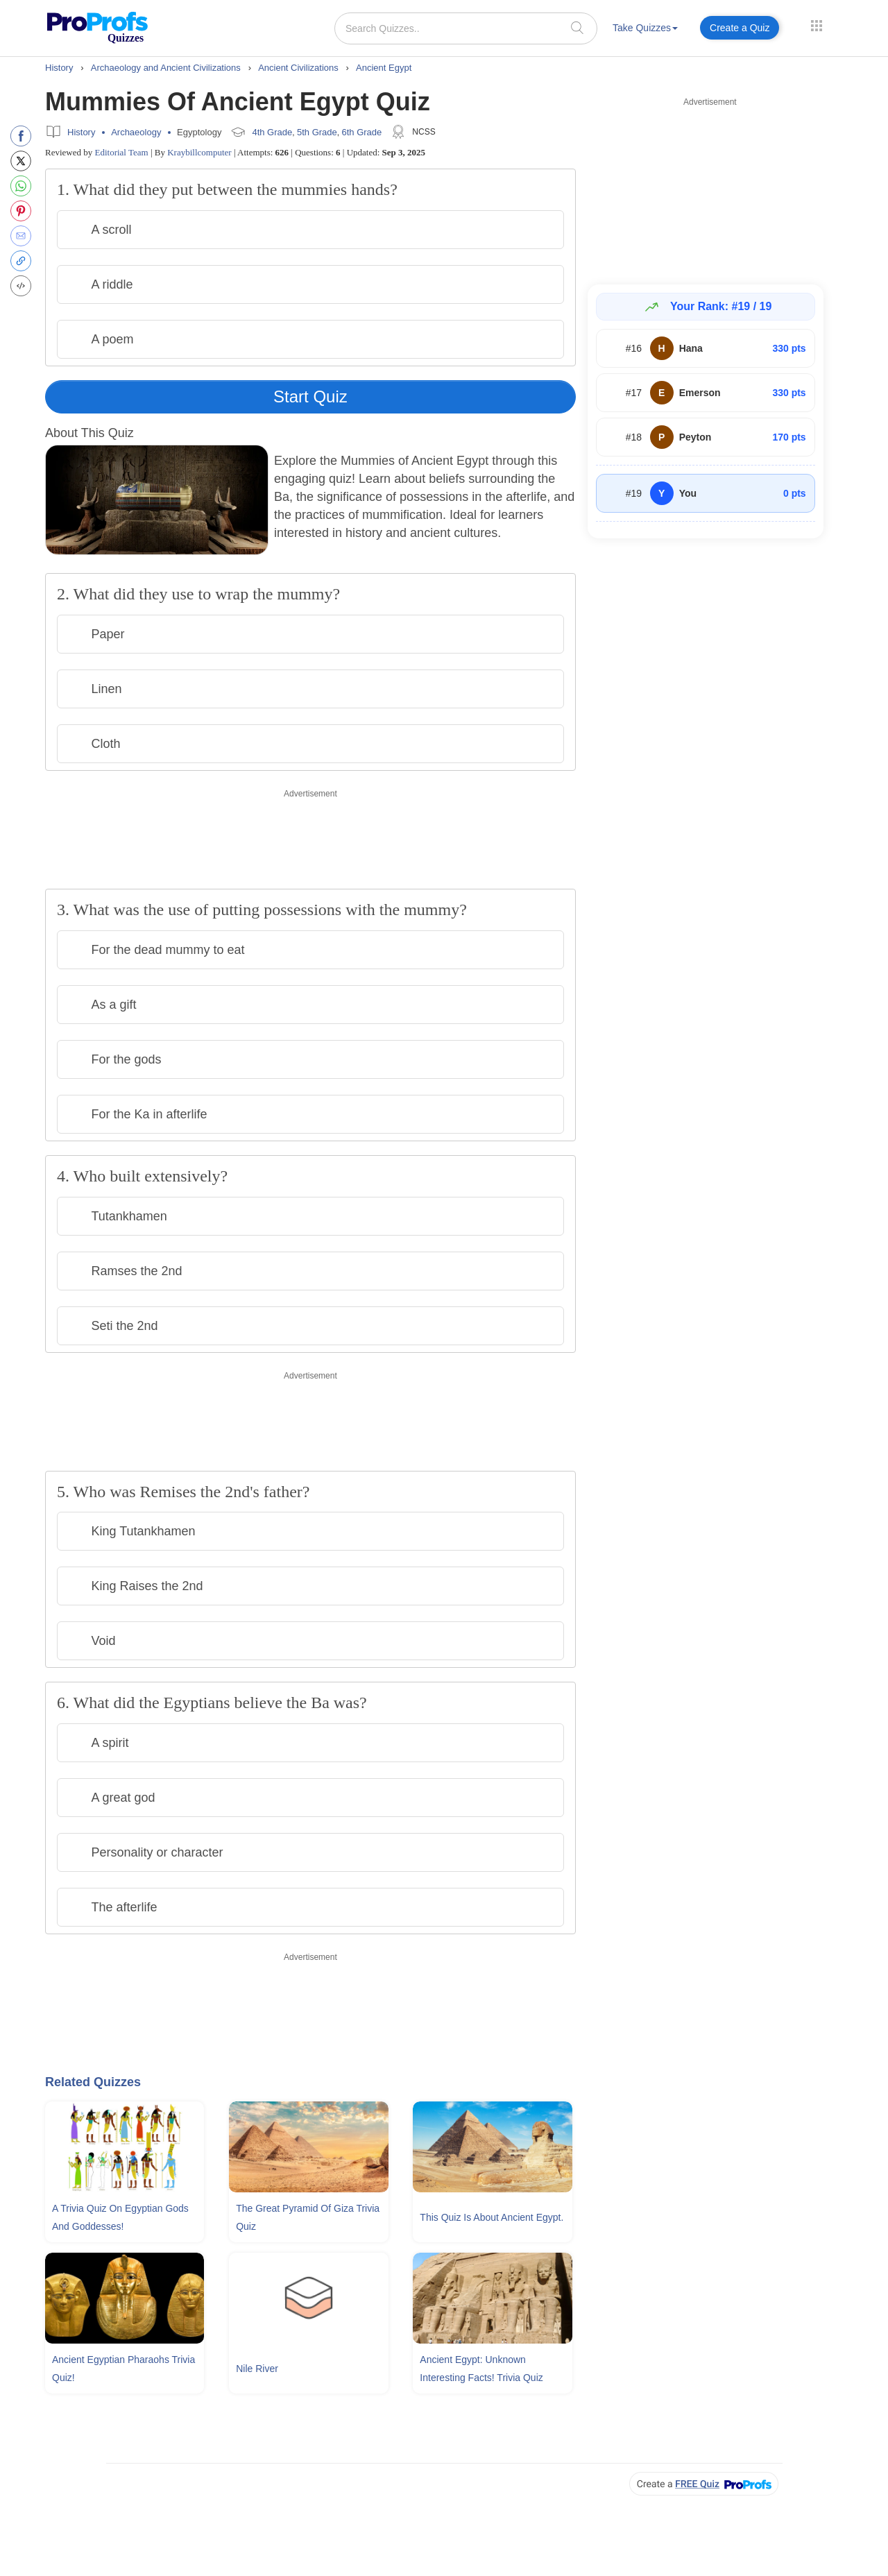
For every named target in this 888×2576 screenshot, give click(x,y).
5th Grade (317, 132)
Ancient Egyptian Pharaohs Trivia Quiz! (123, 2368)
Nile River (257, 2368)
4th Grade (272, 132)
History (81, 132)
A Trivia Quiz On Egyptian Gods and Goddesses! (120, 2217)
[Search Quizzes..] (465, 28)
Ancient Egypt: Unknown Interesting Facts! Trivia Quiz (481, 2368)
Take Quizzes (645, 27)
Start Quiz (310, 396)
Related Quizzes (93, 2082)
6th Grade (361, 132)
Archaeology (136, 132)
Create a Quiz (739, 27)
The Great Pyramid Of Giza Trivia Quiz (307, 2217)
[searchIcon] (577, 27)
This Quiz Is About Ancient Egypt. (491, 2217)
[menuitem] (645, 30)
